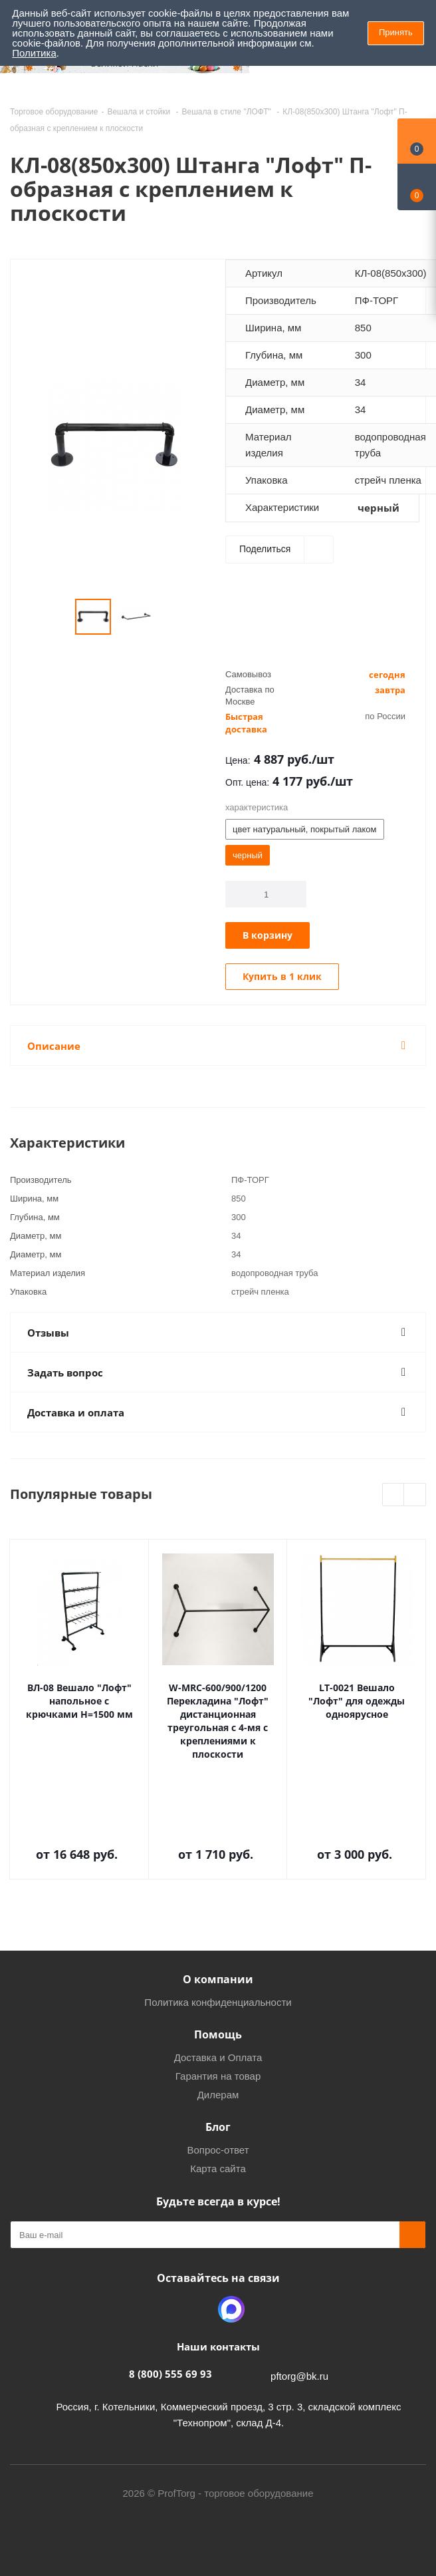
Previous (394, 1495)
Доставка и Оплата (218, 2057)
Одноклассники (198, 2309)
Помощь (218, 2034)
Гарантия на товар (218, 2076)
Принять (396, 32)
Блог (218, 2127)
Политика (34, 53)
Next (415, 1495)
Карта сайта (218, 2168)
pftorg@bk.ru (299, 2376)
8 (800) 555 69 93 (170, 2373)
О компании (218, 1979)
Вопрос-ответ (218, 2150)
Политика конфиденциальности (217, 2002)
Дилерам (218, 2094)
